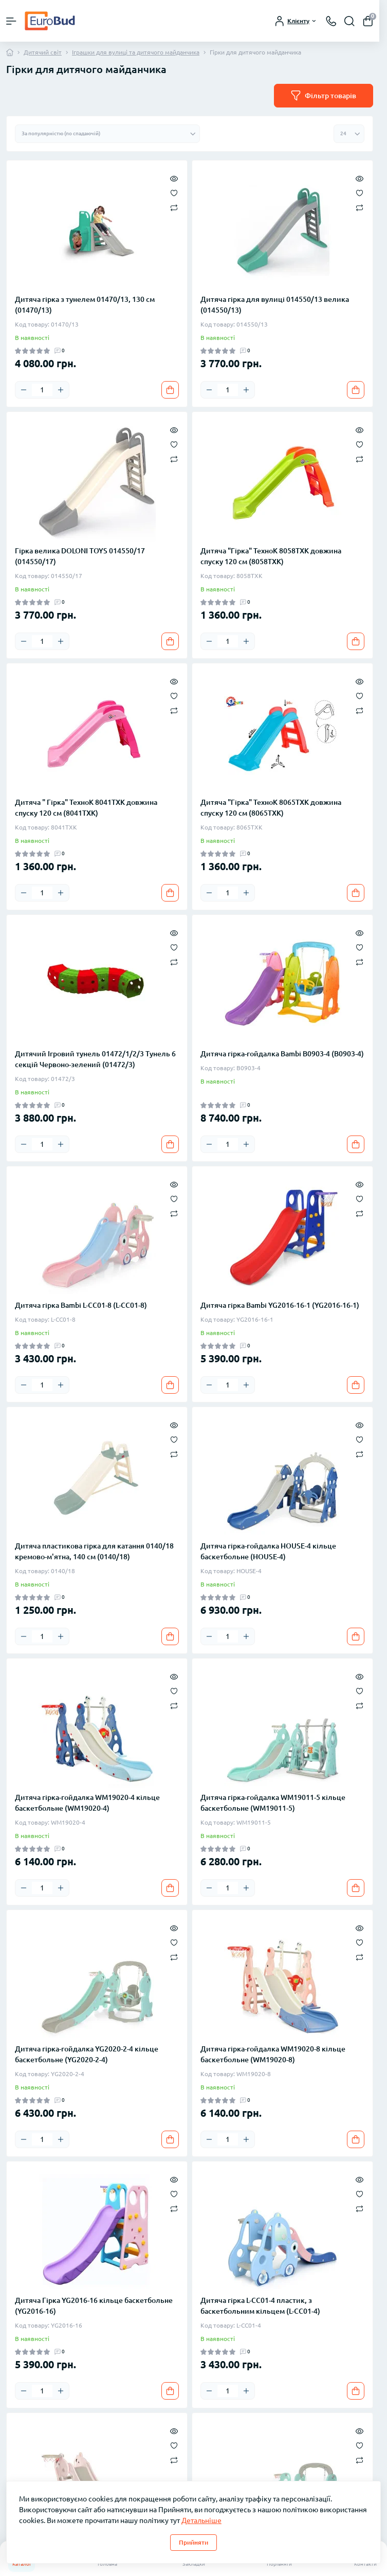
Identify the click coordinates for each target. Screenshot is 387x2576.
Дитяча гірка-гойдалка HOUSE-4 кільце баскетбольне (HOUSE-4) (268, 1551)
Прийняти (193, 2542)
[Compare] (174, 207)
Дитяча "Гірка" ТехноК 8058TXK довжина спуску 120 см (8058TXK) (270, 556)
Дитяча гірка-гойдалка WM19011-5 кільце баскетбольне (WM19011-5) (272, 1802)
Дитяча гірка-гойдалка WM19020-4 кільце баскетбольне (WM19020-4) (87, 1802)
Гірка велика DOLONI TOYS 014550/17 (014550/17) (80, 556)
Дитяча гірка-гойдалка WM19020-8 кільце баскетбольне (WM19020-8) (272, 2054)
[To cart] (170, 390)
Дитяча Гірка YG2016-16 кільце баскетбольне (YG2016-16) (94, 2305)
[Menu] (11, 21)
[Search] (349, 21)
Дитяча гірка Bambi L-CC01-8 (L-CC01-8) (81, 1305)
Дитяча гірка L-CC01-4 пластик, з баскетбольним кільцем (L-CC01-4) (260, 2305)
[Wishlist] (174, 192)
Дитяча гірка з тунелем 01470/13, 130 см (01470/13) (85, 304)
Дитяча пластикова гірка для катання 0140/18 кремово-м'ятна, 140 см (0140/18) (94, 1551)
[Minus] (23, 390)
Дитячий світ (43, 52)
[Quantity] (42, 390)
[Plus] (60, 390)
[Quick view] (174, 178)
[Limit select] (349, 133)
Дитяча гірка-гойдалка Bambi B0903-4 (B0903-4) (282, 1054)
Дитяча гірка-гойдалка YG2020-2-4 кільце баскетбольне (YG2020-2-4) (86, 2054)
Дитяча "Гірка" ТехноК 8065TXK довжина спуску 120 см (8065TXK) (270, 807)
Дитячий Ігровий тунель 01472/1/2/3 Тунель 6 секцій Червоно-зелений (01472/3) (95, 1059)
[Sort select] (107, 133)
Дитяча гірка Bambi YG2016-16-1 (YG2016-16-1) (279, 1305)
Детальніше (201, 2520)
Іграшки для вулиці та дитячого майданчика (135, 52)
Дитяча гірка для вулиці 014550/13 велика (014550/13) (274, 304)
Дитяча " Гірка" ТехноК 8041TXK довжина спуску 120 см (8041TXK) (86, 807)
